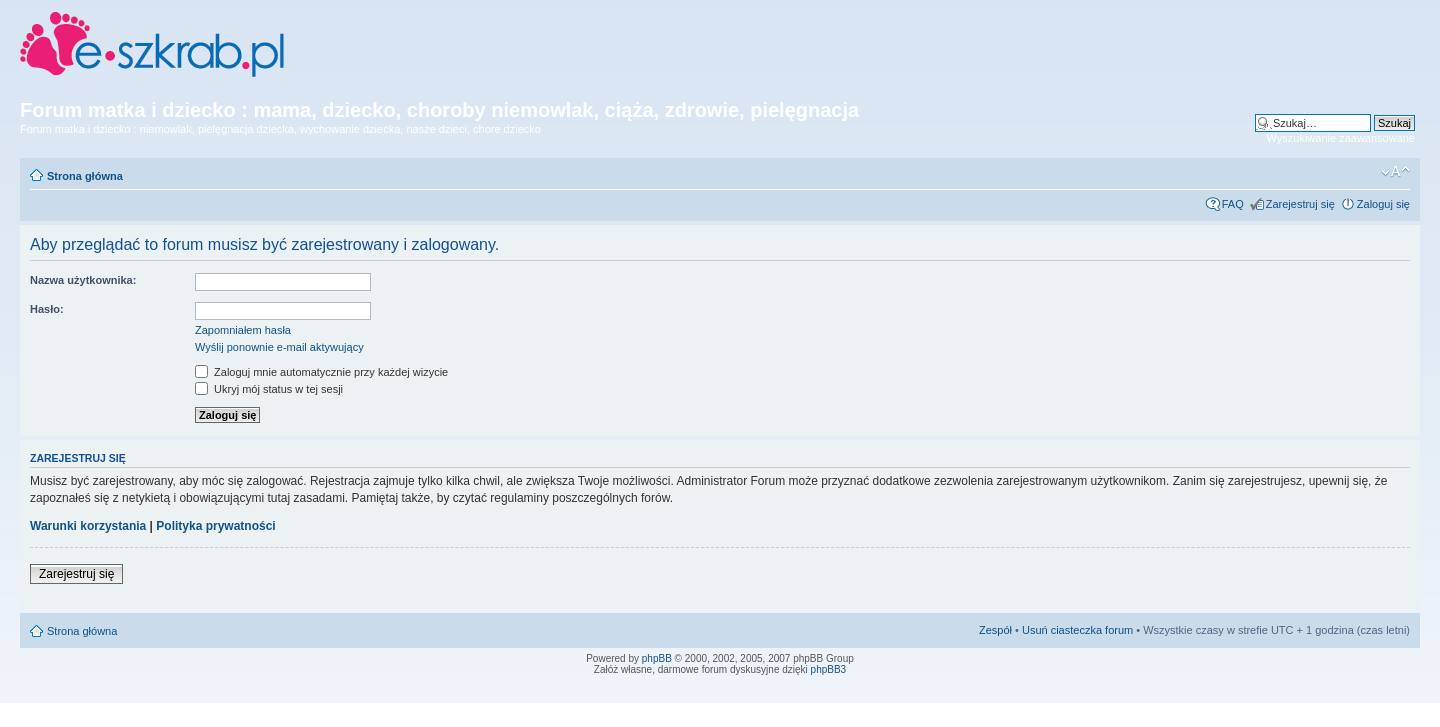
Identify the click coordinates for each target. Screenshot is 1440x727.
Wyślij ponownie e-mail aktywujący (279, 347)
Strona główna (85, 176)
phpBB (657, 658)
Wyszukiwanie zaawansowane (1341, 138)
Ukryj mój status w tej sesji (269, 389)
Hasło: (47, 309)
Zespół (995, 630)
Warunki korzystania (88, 526)
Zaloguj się (1383, 204)
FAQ (1233, 204)
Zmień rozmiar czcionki (1395, 172)
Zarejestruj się (1300, 204)
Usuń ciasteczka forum (1077, 630)
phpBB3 (829, 669)
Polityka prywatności (215, 526)
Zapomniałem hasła (243, 330)
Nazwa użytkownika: (83, 280)
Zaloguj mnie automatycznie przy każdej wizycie (321, 372)
